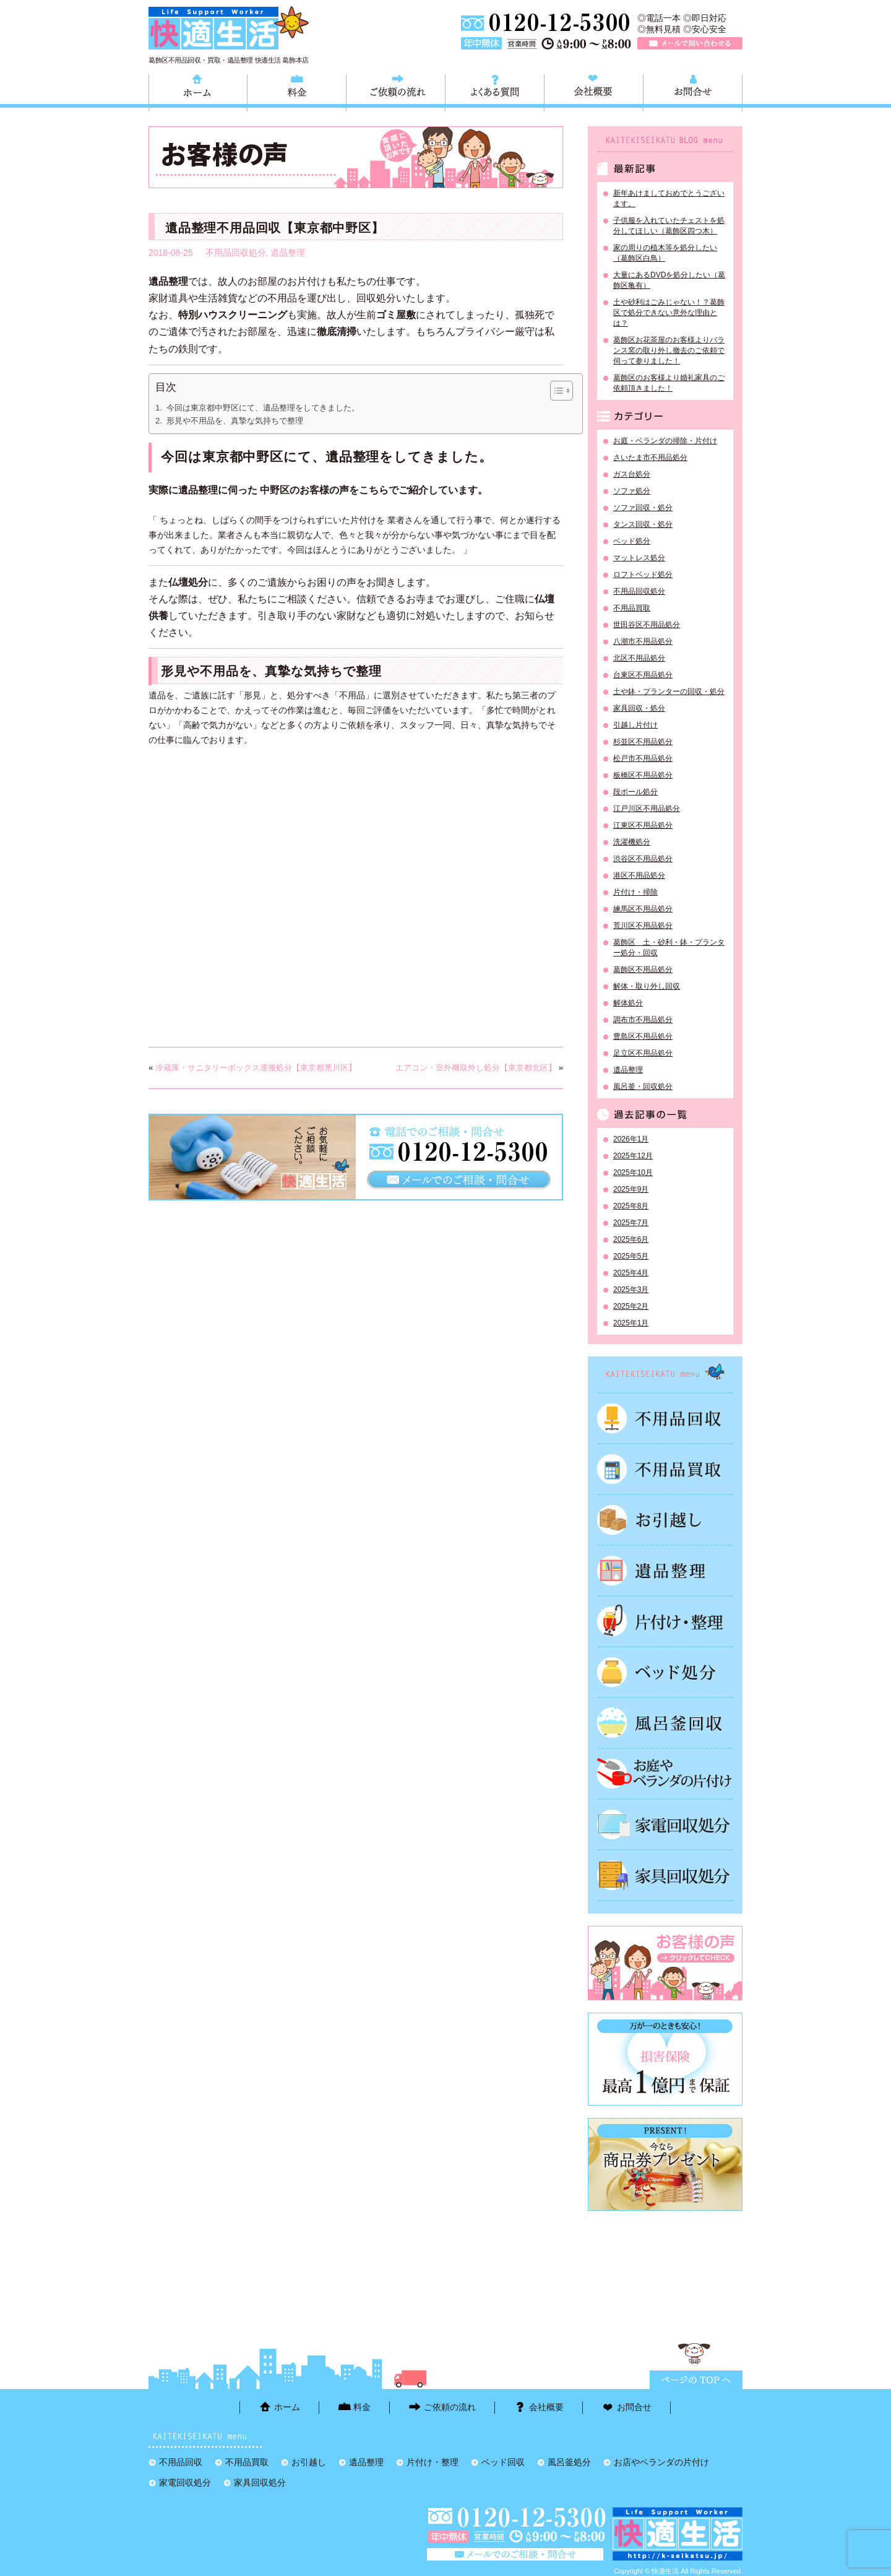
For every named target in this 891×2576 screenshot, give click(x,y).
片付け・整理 (665, 1621)
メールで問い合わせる (689, 43)
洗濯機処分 (631, 842)
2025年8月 (630, 1206)
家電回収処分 (665, 1824)
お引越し (665, 1520)
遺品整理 (287, 253)
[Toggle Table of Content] (555, 390)
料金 (297, 91)
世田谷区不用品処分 (646, 624)
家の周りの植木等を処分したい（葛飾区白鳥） (665, 252)
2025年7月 (630, 1222)
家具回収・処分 (639, 708)
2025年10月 (633, 1172)
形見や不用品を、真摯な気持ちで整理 (234, 420)
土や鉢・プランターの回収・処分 (669, 691)
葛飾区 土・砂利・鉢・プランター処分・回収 (669, 947)
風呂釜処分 (665, 1723)
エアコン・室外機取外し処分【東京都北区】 (475, 1067)
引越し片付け (635, 725)
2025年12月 (633, 1155)
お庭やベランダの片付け (665, 1773)
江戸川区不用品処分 (646, 808)
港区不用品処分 (639, 875)
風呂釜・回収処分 (643, 1086)
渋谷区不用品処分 (643, 858)
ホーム (198, 91)
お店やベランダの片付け (661, 2462)
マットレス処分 (639, 557)
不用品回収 (665, 1418)
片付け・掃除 (635, 892)
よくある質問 (495, 91)
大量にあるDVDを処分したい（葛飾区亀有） (669, 280)
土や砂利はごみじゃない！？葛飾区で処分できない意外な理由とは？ (669, 312)
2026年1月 (630, 1139)
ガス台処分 (631, 474)
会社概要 (593, 91)
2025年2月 (630, 1306)
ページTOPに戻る (696, 2379)
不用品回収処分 (235, 253)
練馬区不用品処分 (643, 908)
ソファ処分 (631, 491)
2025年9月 (630, 1189)
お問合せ (693, 91)
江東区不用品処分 (643, 825)
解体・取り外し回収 (646, 986)
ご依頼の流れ (395, 91)
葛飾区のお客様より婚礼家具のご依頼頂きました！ (669, 382)
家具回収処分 (665, 1875)
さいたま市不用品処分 (650, 457)
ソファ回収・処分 (643, 507)
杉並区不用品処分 (643, 741)
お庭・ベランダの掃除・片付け (665, 440)
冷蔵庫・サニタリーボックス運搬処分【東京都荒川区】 (255, 1067)
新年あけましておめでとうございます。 (669, 198)
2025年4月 (630, 1272)
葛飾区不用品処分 (643, 969)
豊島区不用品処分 (643, 1036)
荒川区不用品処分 (643, 925)
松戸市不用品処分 (643, 758)
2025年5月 (630, 1256)
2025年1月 (630, 1323)
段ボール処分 (635, 791)
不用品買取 (631, 608)
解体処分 (628, 1003)
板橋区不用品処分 (643, 775)
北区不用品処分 (639, 658)
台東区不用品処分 (643, 674)
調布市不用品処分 (643, 1019)
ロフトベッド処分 (643, 574)
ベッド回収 (665, 1672)
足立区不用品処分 (643, 1053)
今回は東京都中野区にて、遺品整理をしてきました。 (262, 407)
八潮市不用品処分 (643, 641)
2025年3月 (630, 1289)
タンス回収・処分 (643, 524)
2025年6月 (630, 1239)
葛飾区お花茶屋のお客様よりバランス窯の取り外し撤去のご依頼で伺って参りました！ (669, 350)
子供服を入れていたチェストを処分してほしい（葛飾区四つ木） (669, 225)
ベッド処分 (631, 541)
